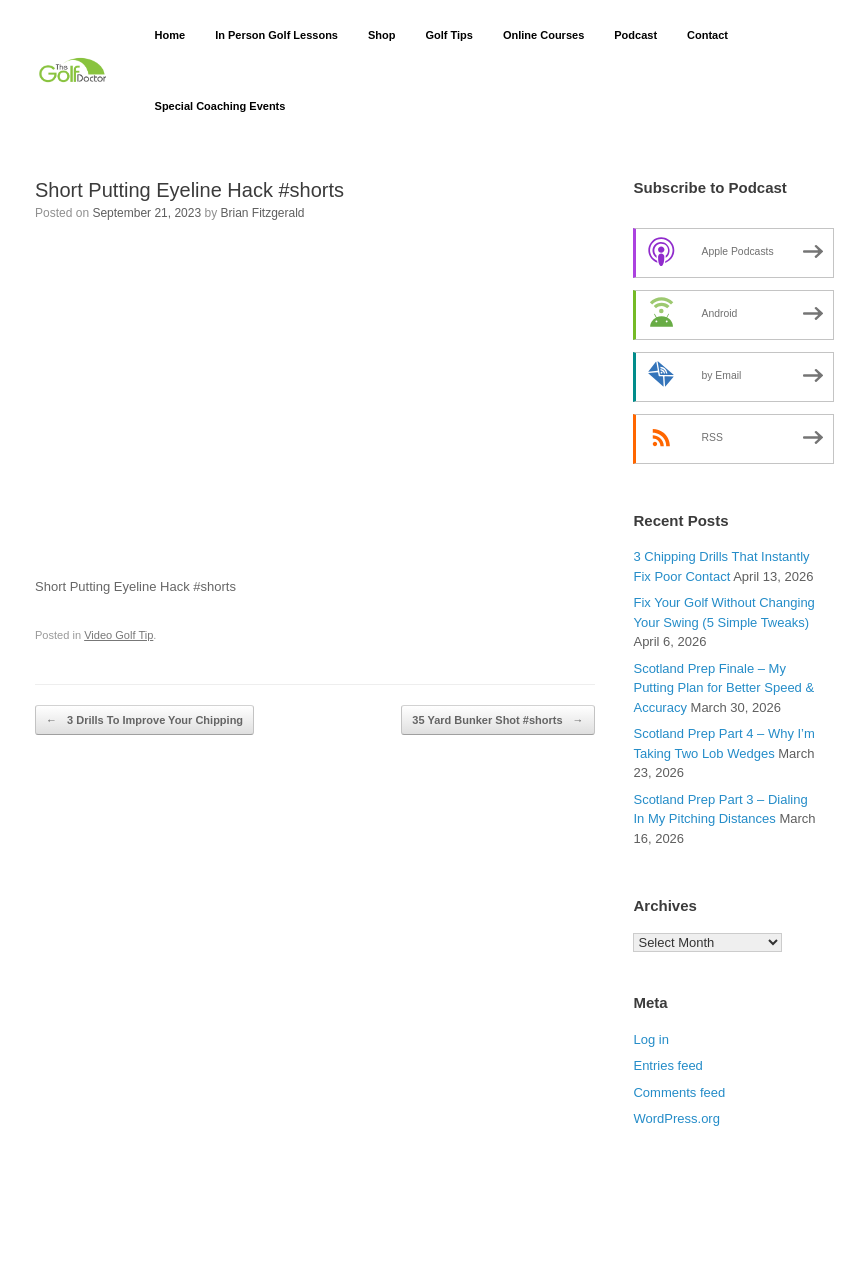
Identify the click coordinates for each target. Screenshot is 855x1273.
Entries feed (667, 1065)
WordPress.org (676, 1118)
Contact (707, 35)
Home (170, 35)
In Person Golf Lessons (276, 35)
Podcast (635, 35)
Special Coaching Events (220, 106)
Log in (650, 1039)
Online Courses (543, 35)
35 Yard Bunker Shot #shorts (497, 720)
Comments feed (679, 1092)
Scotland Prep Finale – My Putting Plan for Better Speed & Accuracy (723, 688)
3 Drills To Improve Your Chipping (144, 720)
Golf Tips (448, 35)
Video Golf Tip (118, 635)
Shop (382, 35)
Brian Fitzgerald (263, 213)
